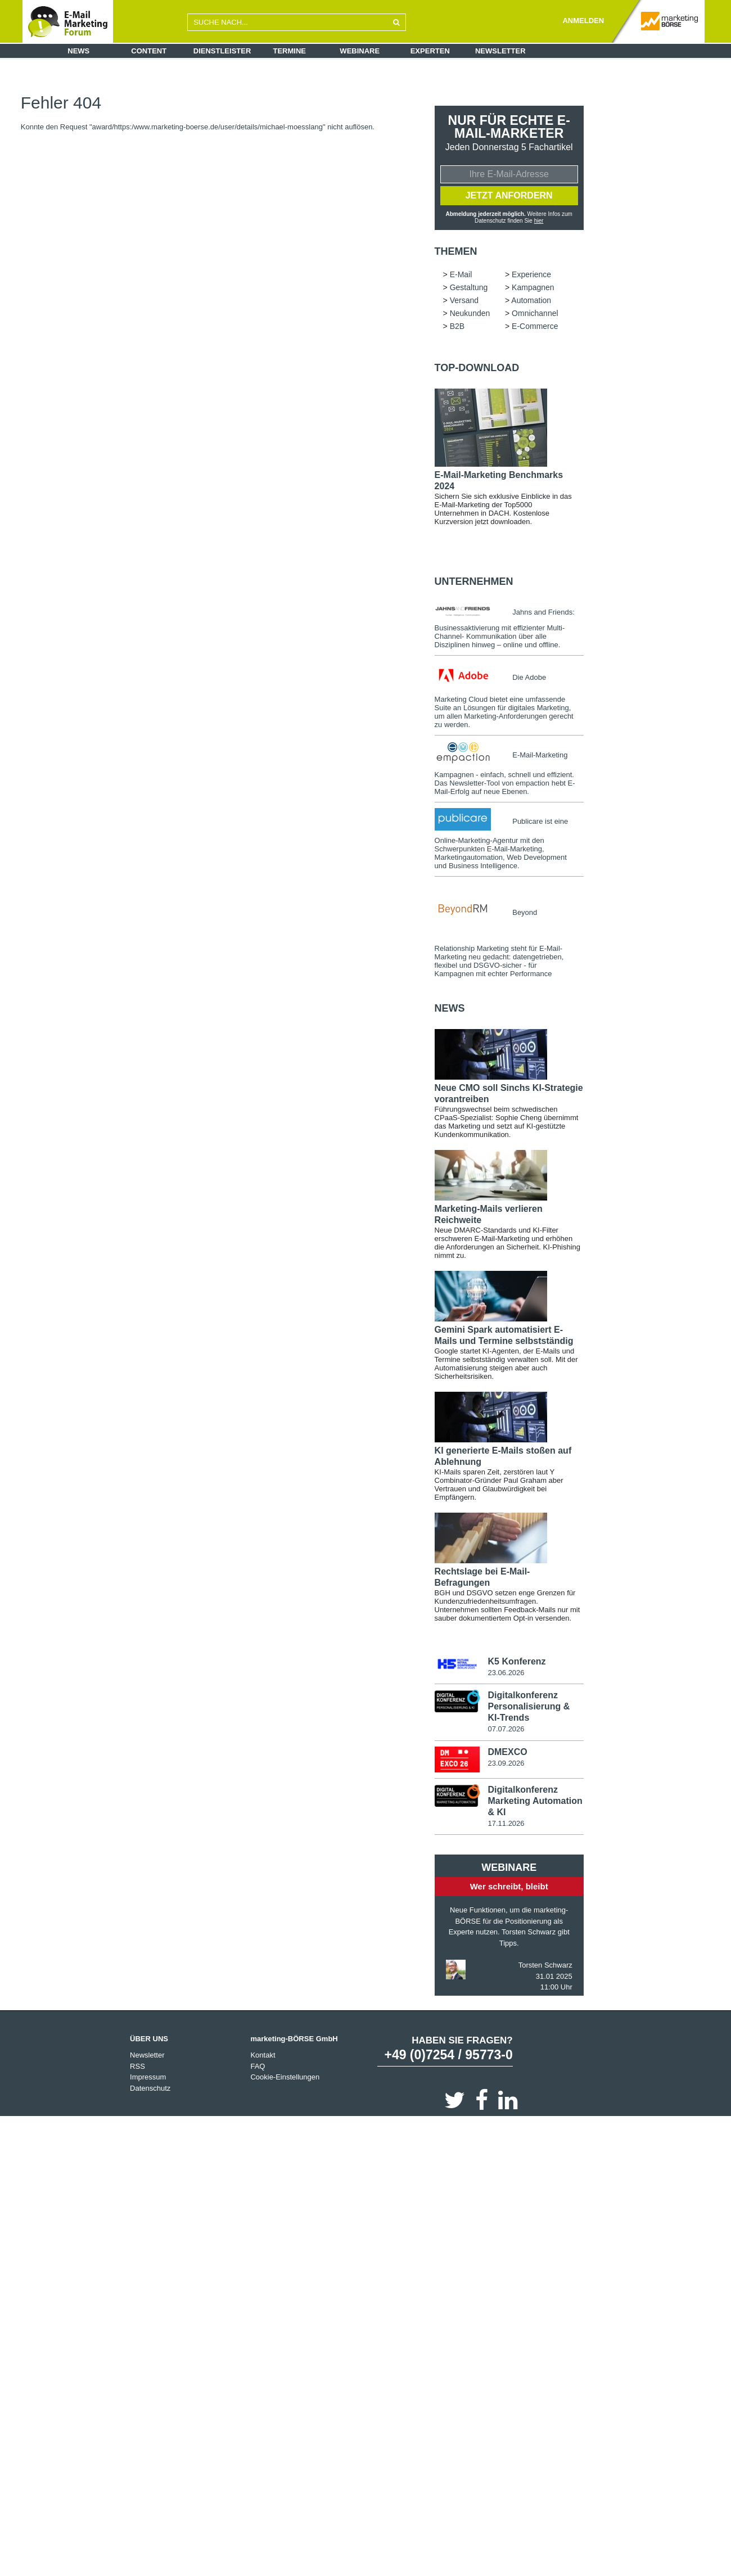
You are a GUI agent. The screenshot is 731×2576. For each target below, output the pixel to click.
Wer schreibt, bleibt (509, 1886)
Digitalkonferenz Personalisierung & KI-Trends (529, 1706)
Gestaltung (469, 287)
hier (539, 221)
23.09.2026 (506, 1763)
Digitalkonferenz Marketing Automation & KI (535, 1801)
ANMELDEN (583, 20)
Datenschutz (150, 2088)
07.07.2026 (506, 1729)
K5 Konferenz (516, 1661)
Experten (430, 51)
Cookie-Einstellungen (284, 2077)
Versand (464, 300)
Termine (289, 51)
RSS (137, 2066)
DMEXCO (507, 1752)
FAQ (257, 2066)
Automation (531, 300)
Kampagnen (533, 287)
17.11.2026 (506, 1823)
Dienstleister (222, 51)
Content (148, 51)
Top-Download (477, 367)
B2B (457, 326)
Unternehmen (474, 581)
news (450, 1008)
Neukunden (470, 313)
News (78, 51)
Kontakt (262, 2055)
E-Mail (461, 274)
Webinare (360, 51)
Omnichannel (535, 313)
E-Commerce (535, 326)
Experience (531, 274)
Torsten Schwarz (545, 1965)
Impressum (148, 2077)
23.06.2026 (506, 1672)
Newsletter (500, 51)
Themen (456, 251)
